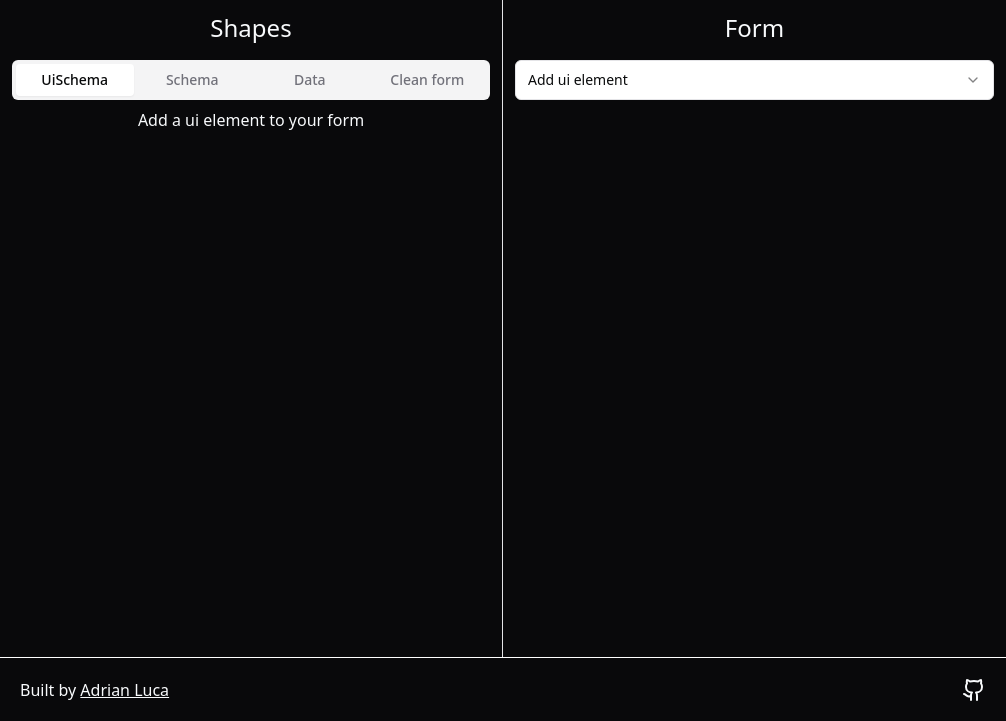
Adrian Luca (124, 690)
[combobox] (754, 80)
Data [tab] (310, 79)
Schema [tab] (192, 79)
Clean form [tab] (427, 79)
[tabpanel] (251, 120)
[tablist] (251, 80)
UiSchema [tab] (74, 79)
